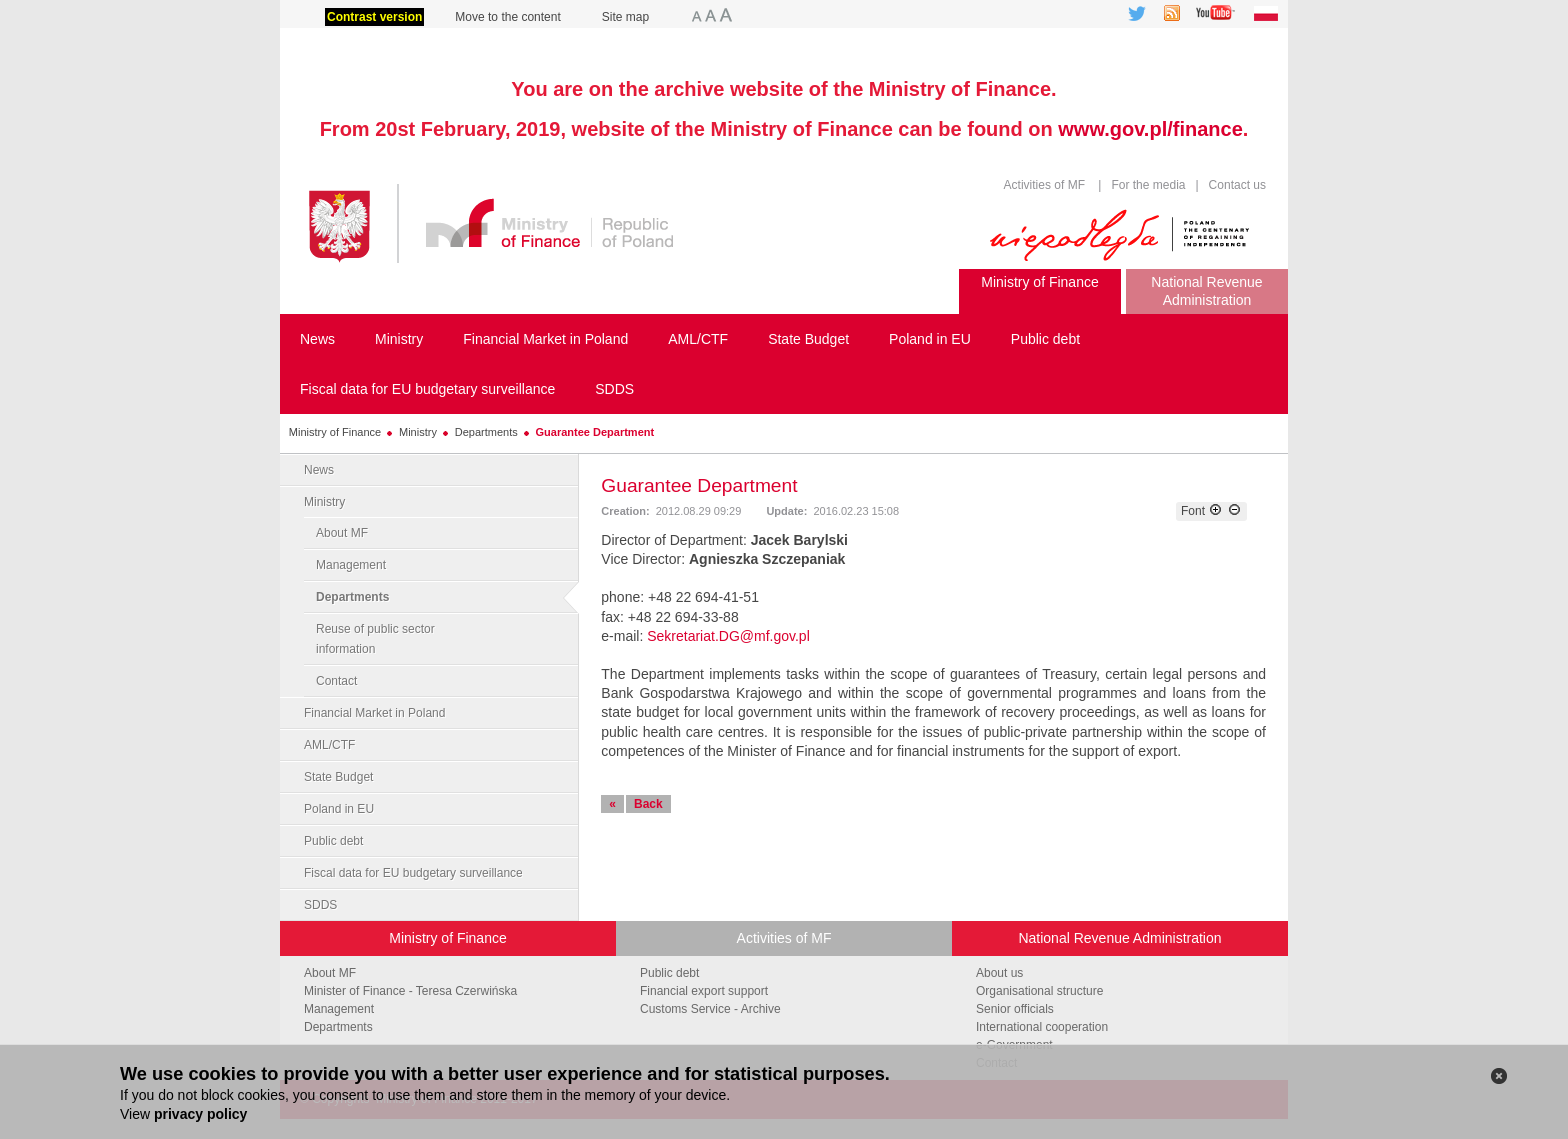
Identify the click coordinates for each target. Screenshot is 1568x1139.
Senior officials (1015, 1009)
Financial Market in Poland (374, 713)
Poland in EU (339, 809)
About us (999, 973)
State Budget (338, 777)
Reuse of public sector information (375, 639)
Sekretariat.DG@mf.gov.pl (728, 636)
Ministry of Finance (335, 432)
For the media (1148, 185)
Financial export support (704, 991)
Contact (336, 681)
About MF (342, 533)
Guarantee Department (595, 432)
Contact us (1235, 185)
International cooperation (1042, 1027)
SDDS (320, 905)
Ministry (418, 432)
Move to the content (507, 17)
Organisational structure (1039, 991)
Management (351, 565)
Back (648, 804)
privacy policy (200, 1114)
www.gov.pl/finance (1150, 129)
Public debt (333, 841)
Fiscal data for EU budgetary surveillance (413, 873)
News (319, 470)
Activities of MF (1044, 185)
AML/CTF (329, 745)
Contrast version (374, 17)
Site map (625, 17)
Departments (486, 432)
